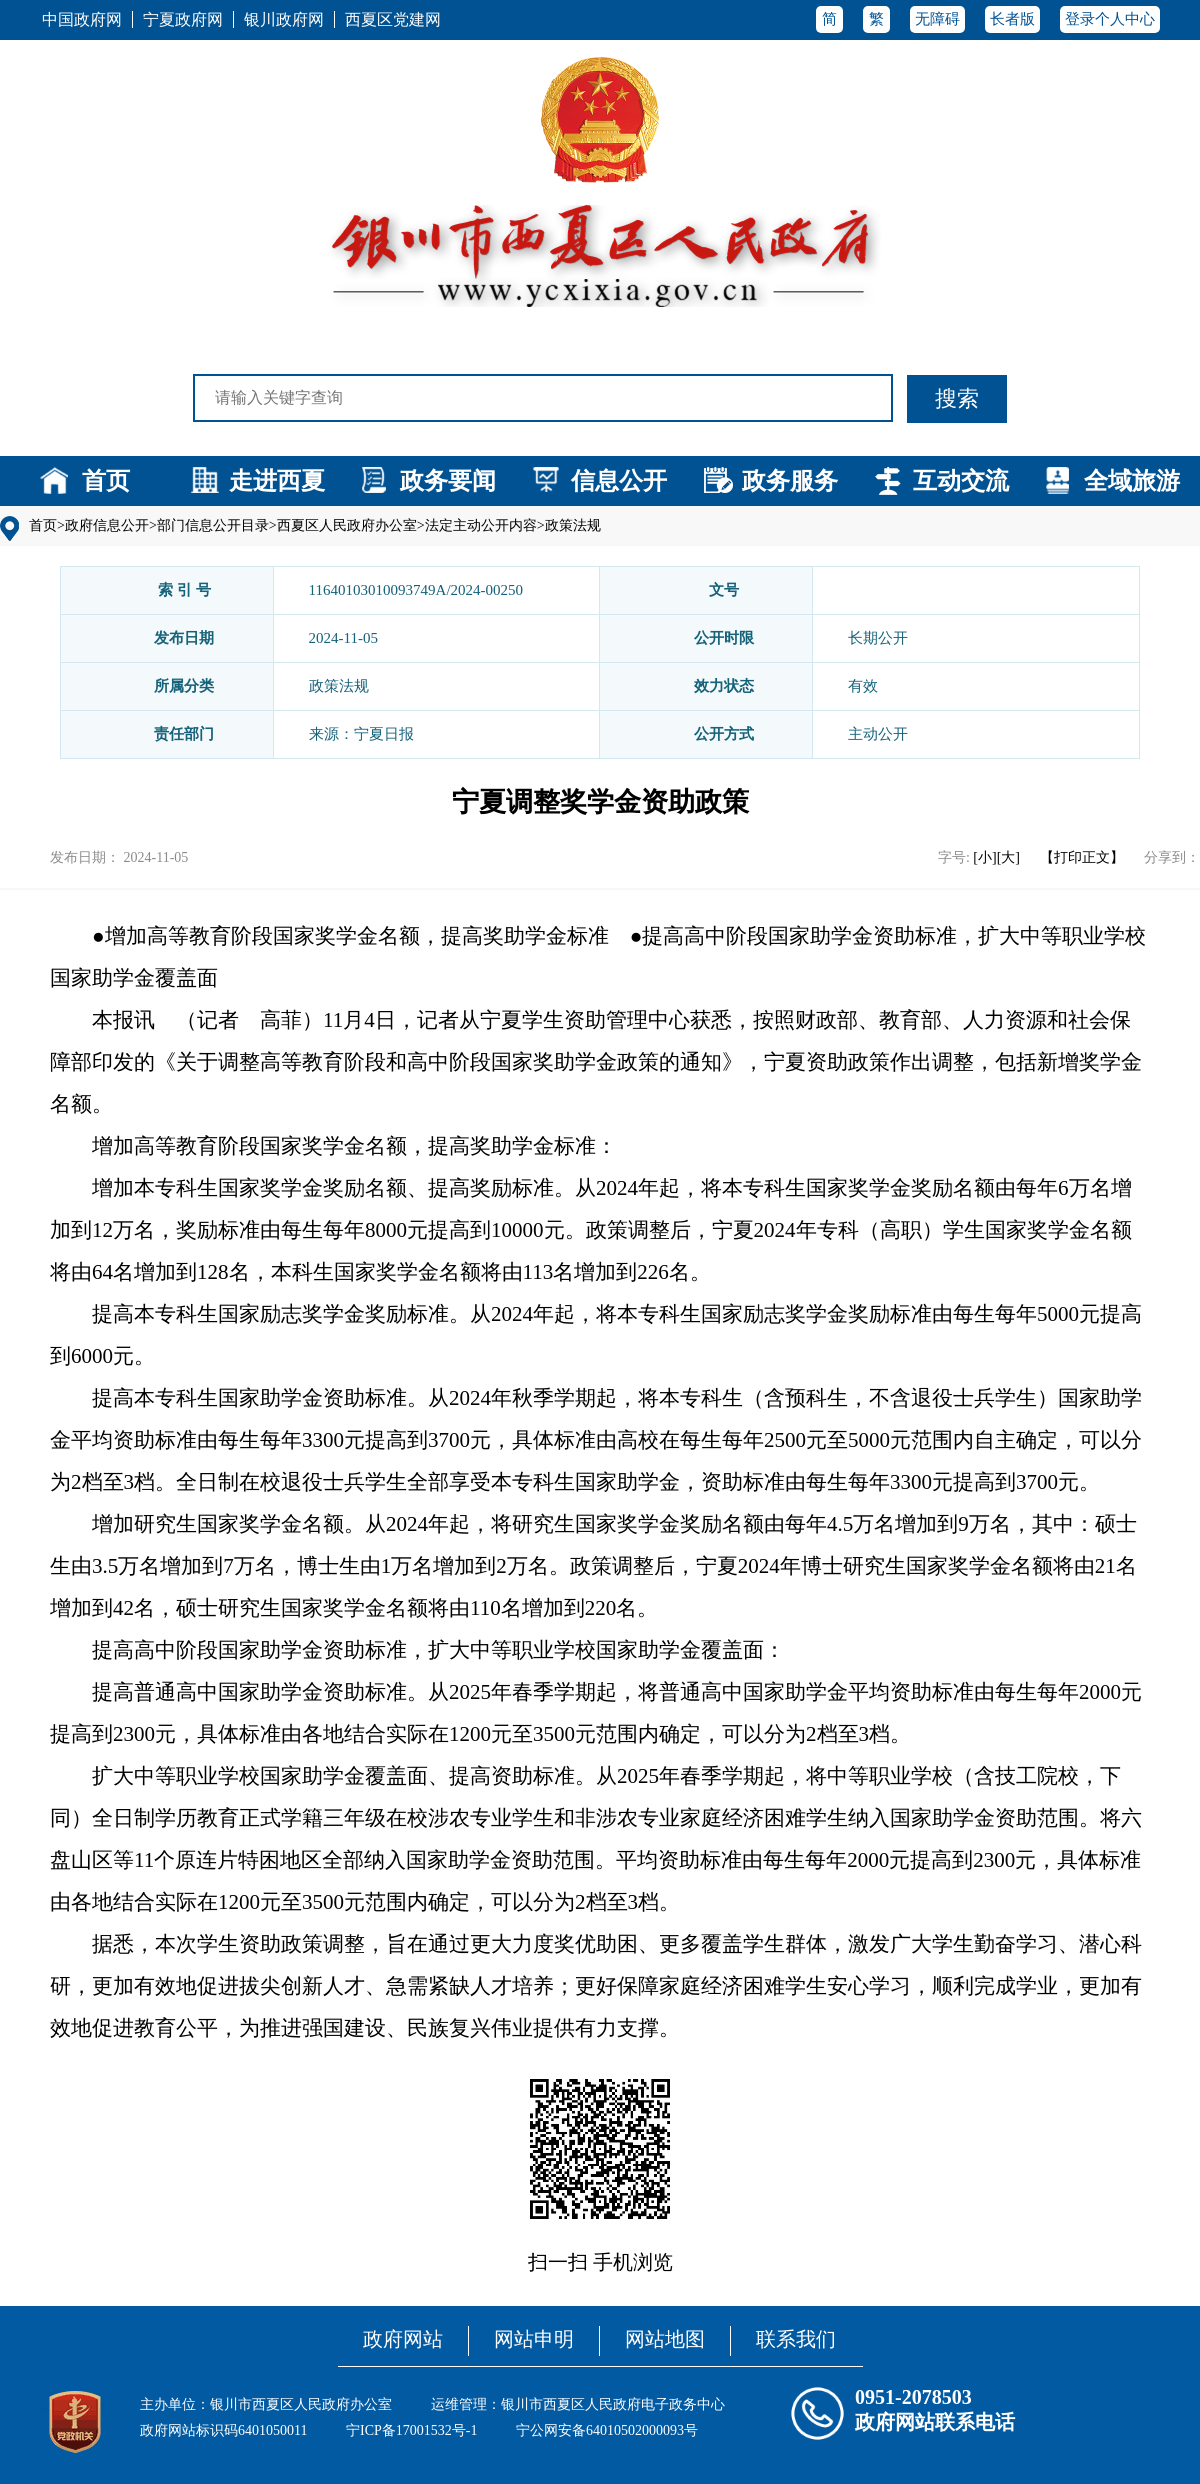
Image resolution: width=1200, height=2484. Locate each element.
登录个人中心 (1110, 19)
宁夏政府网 (183, 19)
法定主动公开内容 (481, 525)
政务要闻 (448, 481)
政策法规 (573, 525)
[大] (1008, 857)
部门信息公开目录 (213, 525)
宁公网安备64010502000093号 (607, 2430)
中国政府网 (82, 19)
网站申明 (534, 2339)
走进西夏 (277, 481)
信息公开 (619, 481)
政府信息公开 (107, 525)
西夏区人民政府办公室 (347, 525)
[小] (984, 857)
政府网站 (403, 2339)
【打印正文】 (1082, 857)
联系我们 (796, 2339)
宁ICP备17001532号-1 (411, 2430)
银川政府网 (284, 19)
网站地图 (665, 2339)
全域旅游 (1132, 481)
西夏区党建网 (393, 19)
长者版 (1012, 19)
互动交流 (961, 481)
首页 (106, 481)
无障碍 (937, 19)
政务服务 (790, 481)
